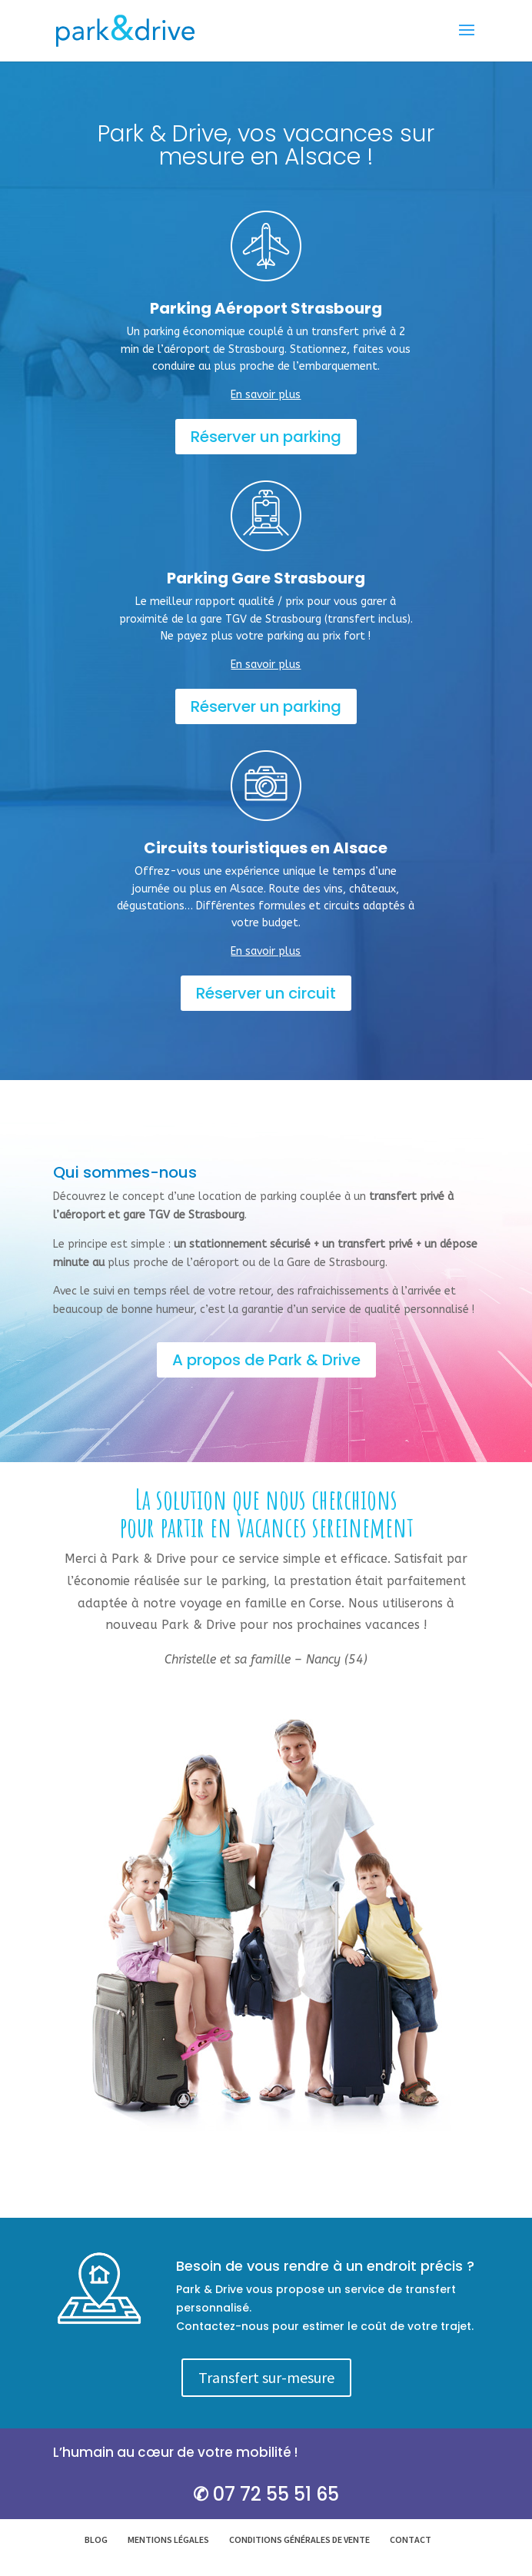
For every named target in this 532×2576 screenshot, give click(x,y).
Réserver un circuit (266, 993)
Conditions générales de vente (299, 2539)
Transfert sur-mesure (266, 2377)
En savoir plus (266, 394)
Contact (410, 2539)
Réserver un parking (266, 436)
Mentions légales (168, 2539)
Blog (96, 2539)
